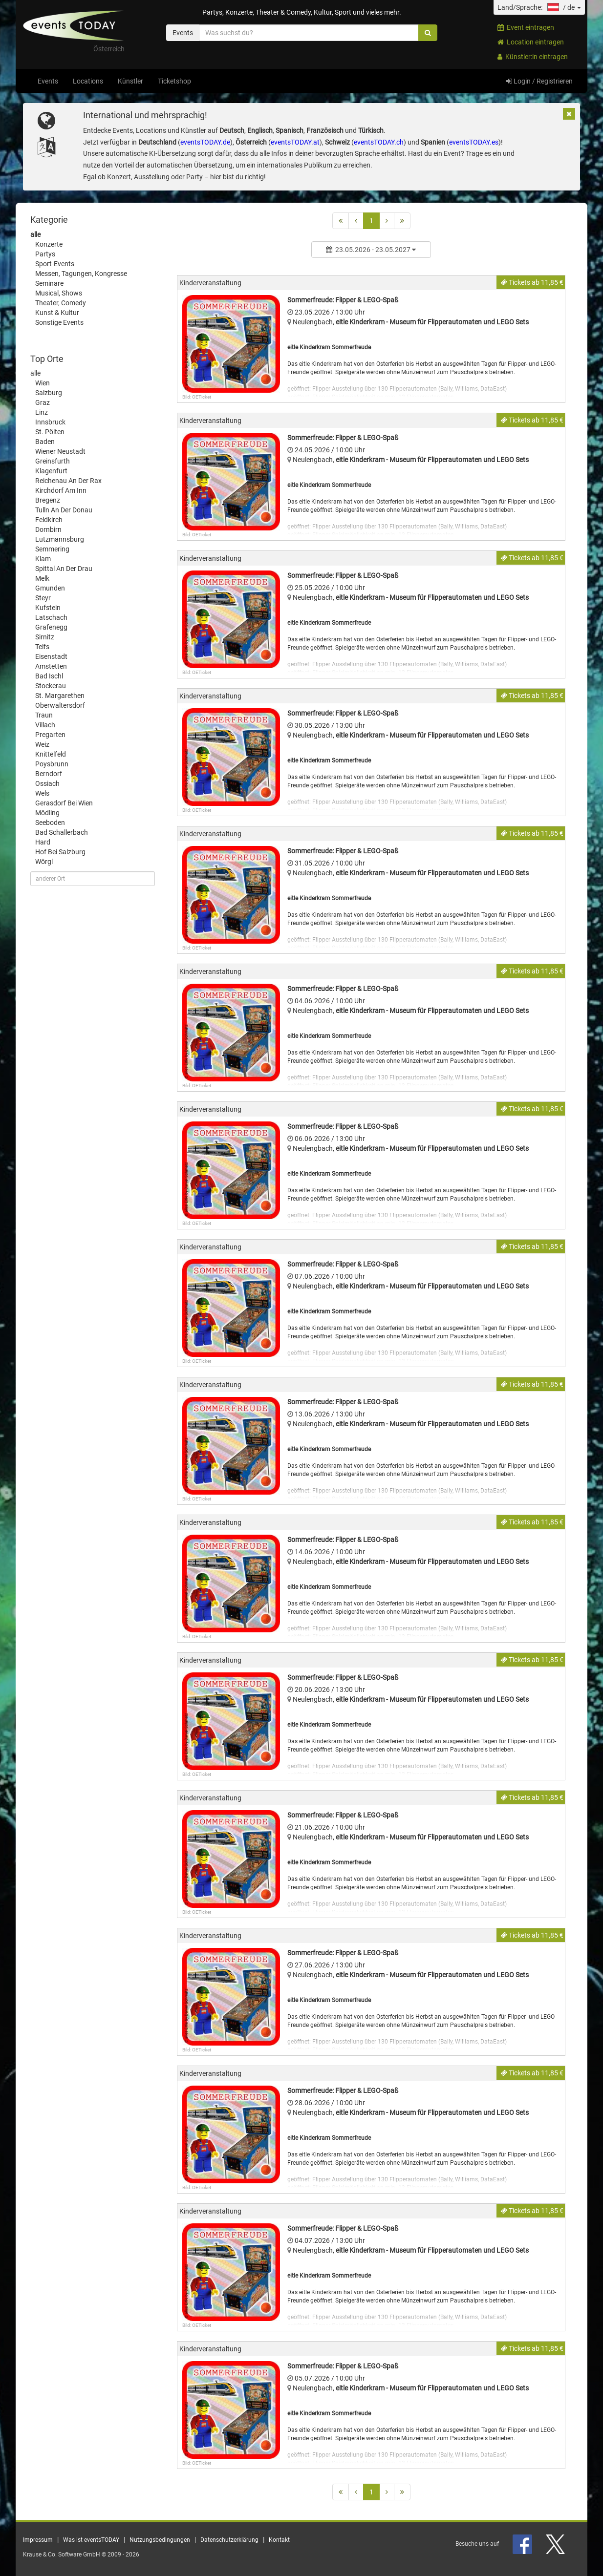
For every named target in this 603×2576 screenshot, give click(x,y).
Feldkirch (49, 520)
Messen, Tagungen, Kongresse (81, 273)
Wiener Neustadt (60, 451)
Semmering (52, 549)
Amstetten (51, 666)
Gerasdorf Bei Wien (64, 803)
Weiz (42, 744)
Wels (42, 793)
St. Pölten (50, 432)
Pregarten (50, 735)
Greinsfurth (52, 461)
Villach (45, 725)
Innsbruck (50, 422)
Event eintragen (525, 27)
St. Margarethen (60, 695)
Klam (43, 559)
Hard (42, 842)
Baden (45, 441)
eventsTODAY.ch (379, 142)
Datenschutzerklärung (229, 2539)
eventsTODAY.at (295, 142)
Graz (42, 402)
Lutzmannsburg (59, 539)
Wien (42, 383)
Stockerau (50, 686)
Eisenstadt (51, 656)
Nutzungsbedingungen (159, 2539)
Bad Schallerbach (61, 832)
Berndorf (48, 774)
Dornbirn (48, 529)
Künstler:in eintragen (532, 57)
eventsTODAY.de (205, 142)
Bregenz (47, 500)
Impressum (38, 2539)
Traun (44, 715)
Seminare (49, 283)
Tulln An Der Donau (63, 510)
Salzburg (48, 393)
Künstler (130, 81)
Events (48, 81)
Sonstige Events (59, 322)
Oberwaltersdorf (60, 705)
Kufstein (48, 608)
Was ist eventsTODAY (91, 2539)
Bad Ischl (49, 676)
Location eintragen (530, 42)
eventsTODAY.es (473, 142)
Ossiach (47, 783)
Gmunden (50, 588)
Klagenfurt (51, 471)
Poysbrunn (51, 764)
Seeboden (50, 822)
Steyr (43, 598)
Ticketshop (174, 81)
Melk (42, 578)
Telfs (42, 647)
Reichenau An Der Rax (68, 481)
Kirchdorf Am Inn (60, 490)
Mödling (47, 813)
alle (35, 234)
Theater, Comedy (60, 303)
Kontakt (279, 2539)
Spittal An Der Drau (63, 568)
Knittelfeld (50, 754)
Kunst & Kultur (57, 313)
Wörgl (44, 862)
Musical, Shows (58, 293)
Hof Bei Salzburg (60, 852)
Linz (41, 412)
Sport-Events (54, 264)
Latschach (51, 617)
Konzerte (49, 244)
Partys (45, 254)
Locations (88, 81)
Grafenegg (51, 627)
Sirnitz (44, 637)
